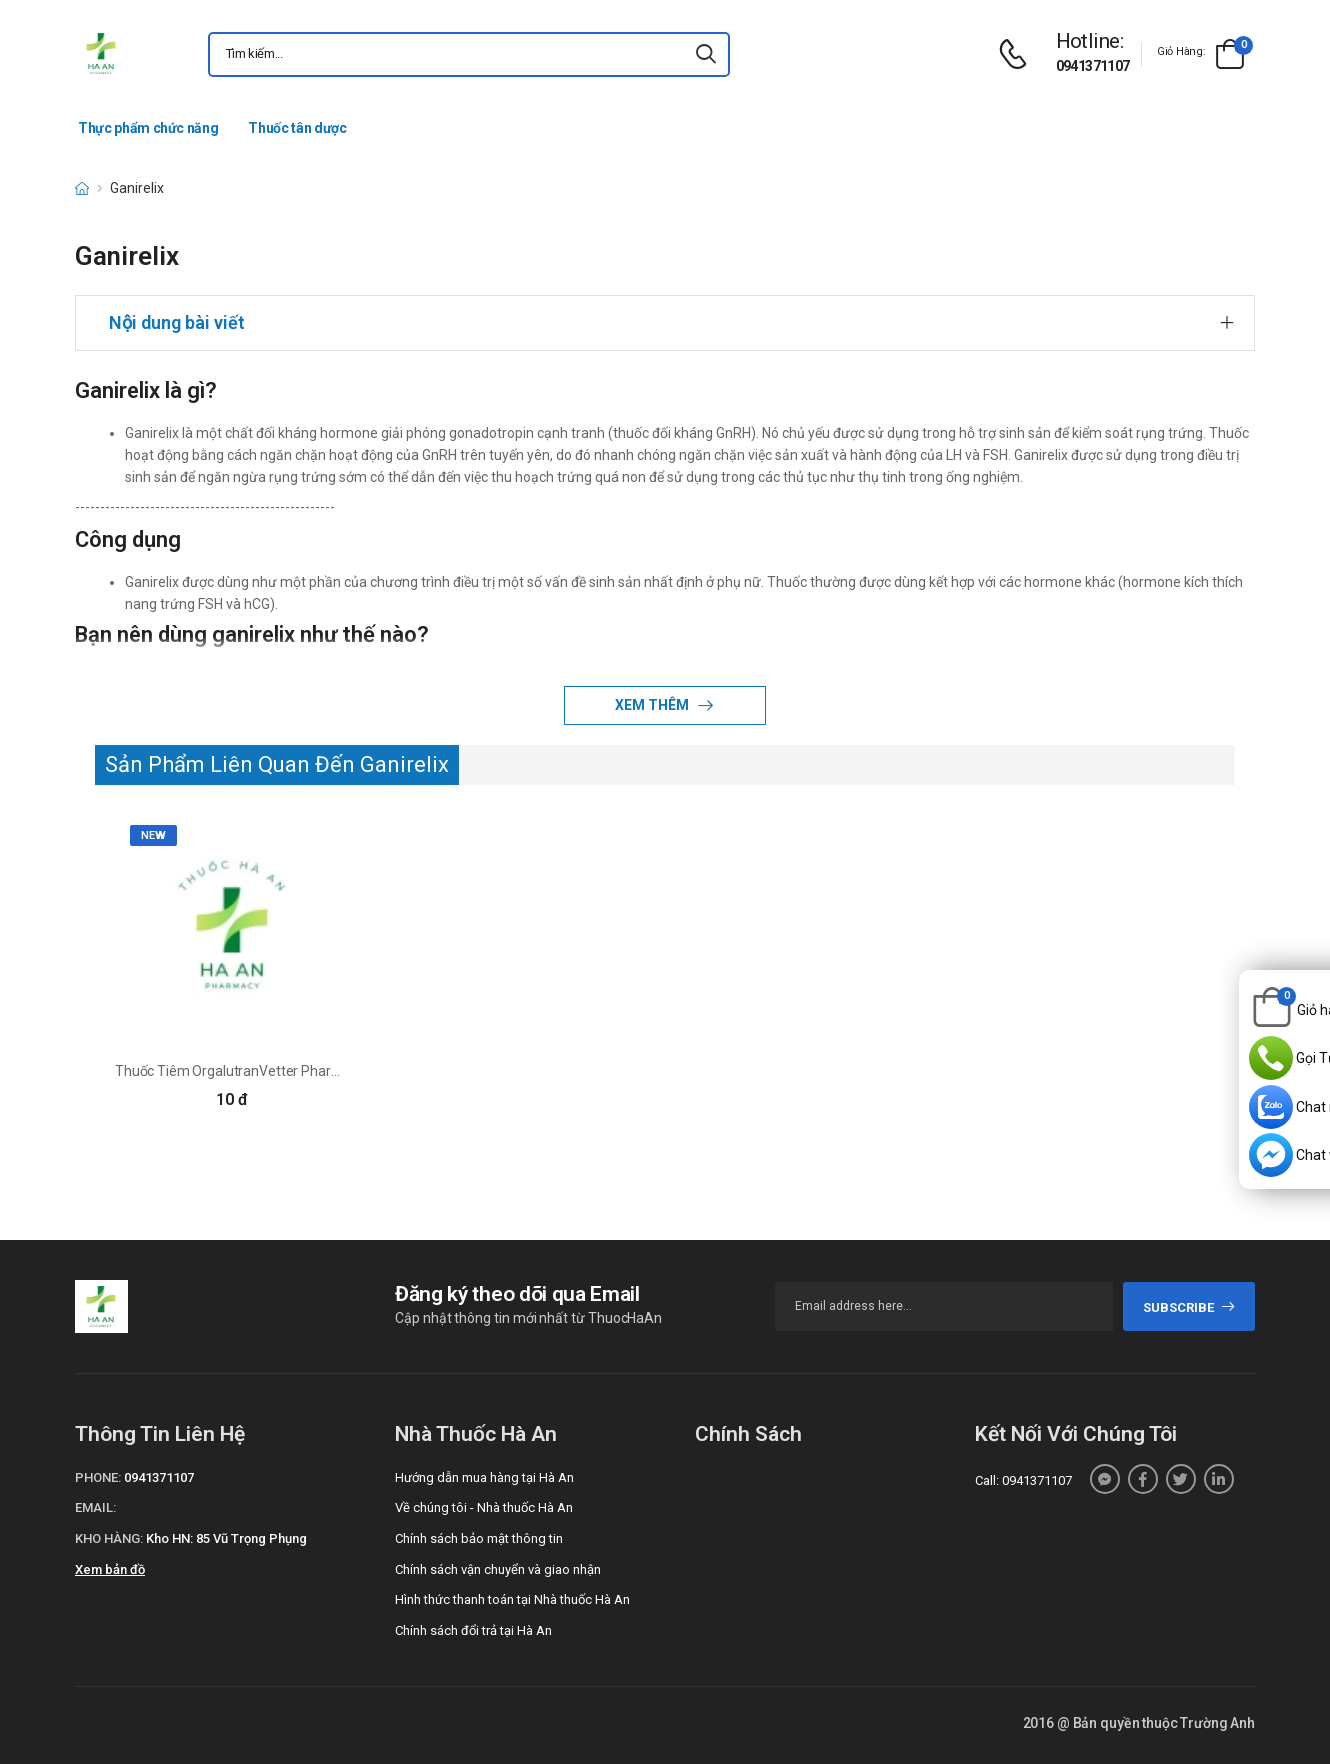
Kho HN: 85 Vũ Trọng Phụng (226, 1538)
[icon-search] (706, 54)
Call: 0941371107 (1023, 1480)
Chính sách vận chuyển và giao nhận (498, 1569)
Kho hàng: (109, 1538)
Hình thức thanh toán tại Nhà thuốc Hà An (512, 1599)
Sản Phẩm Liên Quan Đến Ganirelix (277, 764)
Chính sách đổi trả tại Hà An (473, 1630)
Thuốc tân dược (297, 128)
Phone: (98, 1477)
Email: (95, 1507)
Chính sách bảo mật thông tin (479, 1538)
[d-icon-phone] (1018, 54)
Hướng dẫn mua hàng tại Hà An (484, 1477)
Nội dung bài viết (177, 322)
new (153, 835)
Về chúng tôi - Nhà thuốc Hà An (484, 1507)
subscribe (1189, 1307)
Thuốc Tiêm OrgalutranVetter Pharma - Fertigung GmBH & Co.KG (314, 1071)
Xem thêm (653, 705)
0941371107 (1093, 66)
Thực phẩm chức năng (148, 128)
